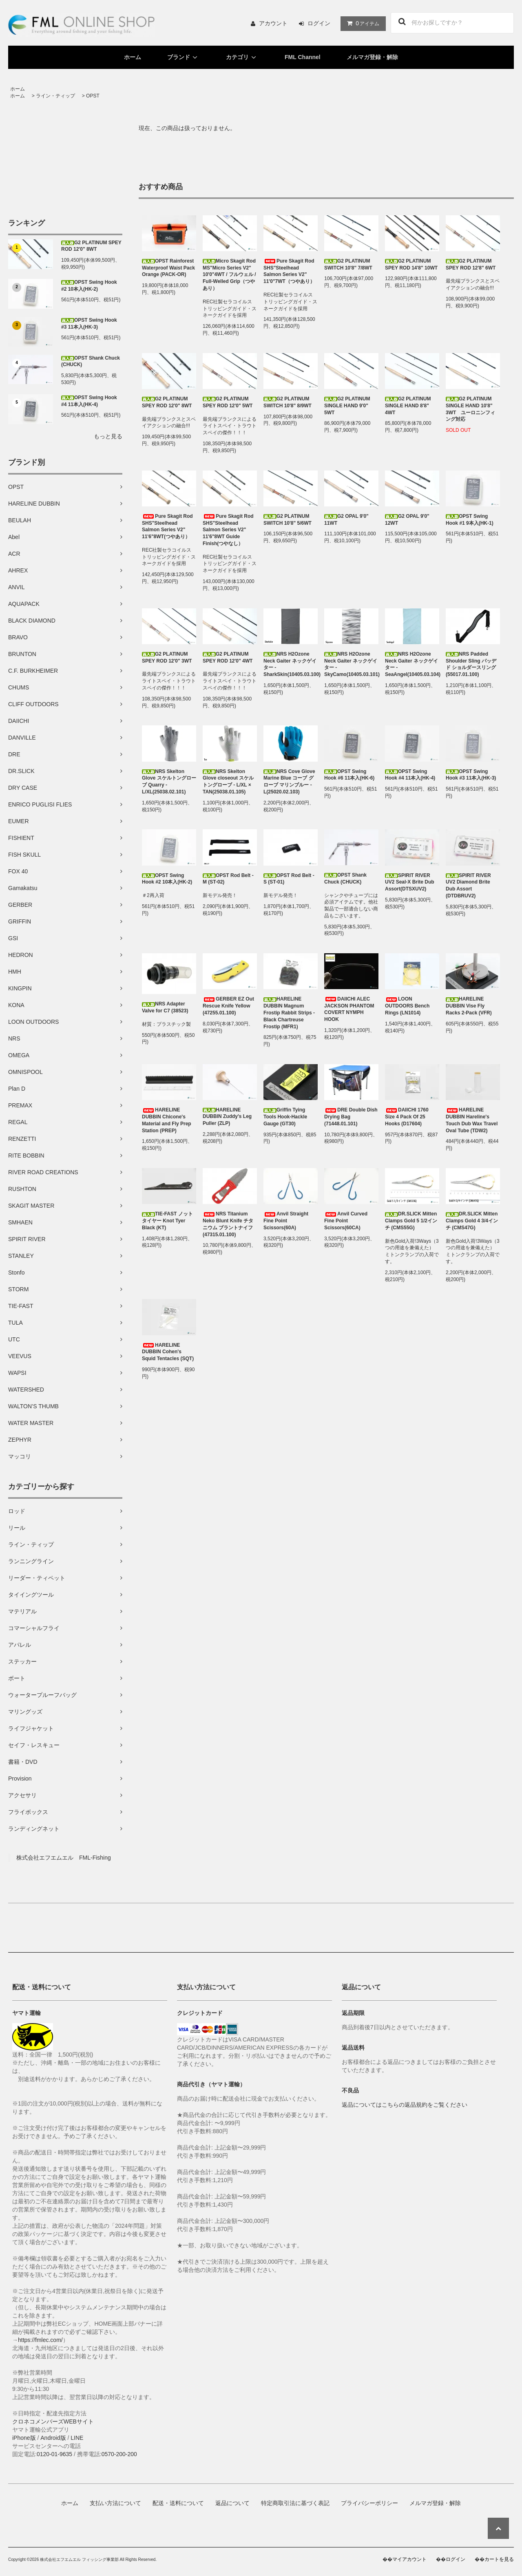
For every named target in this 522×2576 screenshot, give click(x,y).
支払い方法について (115, 2503)
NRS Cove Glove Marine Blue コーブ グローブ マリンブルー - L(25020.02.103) (289, 782)
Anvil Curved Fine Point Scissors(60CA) (345, 1221)
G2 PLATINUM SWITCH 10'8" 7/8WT (348, 264)
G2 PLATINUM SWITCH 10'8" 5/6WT (287, 519)
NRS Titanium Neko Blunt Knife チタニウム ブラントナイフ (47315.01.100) (228, 1224)
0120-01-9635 (54, 2454)
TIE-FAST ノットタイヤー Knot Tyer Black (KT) (167, 1221)
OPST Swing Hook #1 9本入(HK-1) (469, 519)
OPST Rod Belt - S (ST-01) (288, 879)
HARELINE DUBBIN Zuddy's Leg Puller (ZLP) (227, 1117)
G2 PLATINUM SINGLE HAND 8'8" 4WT (408, 405)
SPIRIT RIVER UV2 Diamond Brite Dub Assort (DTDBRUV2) (468, 886)
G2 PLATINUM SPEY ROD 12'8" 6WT (470, 264)
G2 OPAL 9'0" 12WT (407, 519)
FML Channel (303, 57)
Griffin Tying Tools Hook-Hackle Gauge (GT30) (285, 1117)
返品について (232, 2503)
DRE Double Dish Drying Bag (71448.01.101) (351, 1117)
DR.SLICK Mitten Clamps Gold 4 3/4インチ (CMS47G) (472, 1221)
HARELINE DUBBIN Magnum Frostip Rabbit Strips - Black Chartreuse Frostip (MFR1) (289, 1012)
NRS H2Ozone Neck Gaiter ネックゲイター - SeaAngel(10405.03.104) (412, 664)
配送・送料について (178, 2503)
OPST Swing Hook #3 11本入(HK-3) (89, 323)
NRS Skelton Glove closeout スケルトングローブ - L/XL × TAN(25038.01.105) (228, 782)
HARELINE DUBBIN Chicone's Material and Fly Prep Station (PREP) (166, 1120)
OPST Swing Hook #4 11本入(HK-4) (89, 401)
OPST (93, 96)
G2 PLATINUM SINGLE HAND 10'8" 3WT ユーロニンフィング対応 (470, 409)
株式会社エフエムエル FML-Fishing (63, 1857)
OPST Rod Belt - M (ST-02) (228, 879)
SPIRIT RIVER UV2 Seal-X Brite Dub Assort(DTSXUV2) (409, 882)
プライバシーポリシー (369, 2503)
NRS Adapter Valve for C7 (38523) (165, 1007)
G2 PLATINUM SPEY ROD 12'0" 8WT (91, 246)
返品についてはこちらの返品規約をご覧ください (404, 2104)
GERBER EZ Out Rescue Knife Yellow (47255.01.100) (228, 1006)
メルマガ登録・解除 (372, 57)
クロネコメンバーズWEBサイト (53, 2421)
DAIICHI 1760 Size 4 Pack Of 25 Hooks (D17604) (407, 1117)
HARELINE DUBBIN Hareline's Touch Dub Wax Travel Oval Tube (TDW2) (472, 1120)
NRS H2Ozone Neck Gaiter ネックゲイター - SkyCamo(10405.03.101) (351, 664)
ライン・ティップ (55, 96)
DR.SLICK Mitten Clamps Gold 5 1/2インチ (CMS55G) (411, 1221)
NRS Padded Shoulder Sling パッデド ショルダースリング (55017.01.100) (471, 664)
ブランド (183, 57)
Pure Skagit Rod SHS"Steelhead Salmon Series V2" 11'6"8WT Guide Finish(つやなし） (228, 529)
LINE (77, 2438)
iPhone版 (24, 2438)
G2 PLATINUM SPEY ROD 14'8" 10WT (411, 264)
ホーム (132, 57)
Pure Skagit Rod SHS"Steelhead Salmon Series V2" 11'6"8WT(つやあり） (167, 526)
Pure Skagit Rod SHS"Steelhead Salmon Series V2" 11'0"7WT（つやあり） (289, 271)
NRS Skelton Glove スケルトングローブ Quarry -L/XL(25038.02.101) (169, 782)
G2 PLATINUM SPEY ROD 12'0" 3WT (167, 657)
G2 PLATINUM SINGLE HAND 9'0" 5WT (347, 405)
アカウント (273, 23)
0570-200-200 (119, 2454)
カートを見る (499, 2559)
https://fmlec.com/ (40, 2340)
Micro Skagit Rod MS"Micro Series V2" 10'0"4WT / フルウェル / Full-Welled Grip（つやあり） (229, 274)
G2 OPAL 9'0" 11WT (346, 519)
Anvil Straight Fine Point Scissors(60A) (285, 1221)
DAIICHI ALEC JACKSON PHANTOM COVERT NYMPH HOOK (349, 1009)
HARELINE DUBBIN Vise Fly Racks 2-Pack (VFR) (469, 1006)
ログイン (318, 23)
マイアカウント (409, 2559)
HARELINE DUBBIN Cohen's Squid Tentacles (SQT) (168, 1352)
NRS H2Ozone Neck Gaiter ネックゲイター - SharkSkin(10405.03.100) (290, 664)
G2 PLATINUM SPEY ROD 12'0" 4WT (227, 657)
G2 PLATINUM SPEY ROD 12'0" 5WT (227, 402)
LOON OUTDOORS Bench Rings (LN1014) (407, 1006)
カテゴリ (242, 57)
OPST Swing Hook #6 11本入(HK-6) (349, 775)
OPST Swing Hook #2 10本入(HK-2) (89, 285)
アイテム (361, 23)
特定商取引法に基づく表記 (295, 2503)
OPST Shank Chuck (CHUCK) (90, 361)
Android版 (53, 2438)
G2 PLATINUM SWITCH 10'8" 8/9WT (287, 402)
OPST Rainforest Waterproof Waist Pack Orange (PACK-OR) (168, 268)
